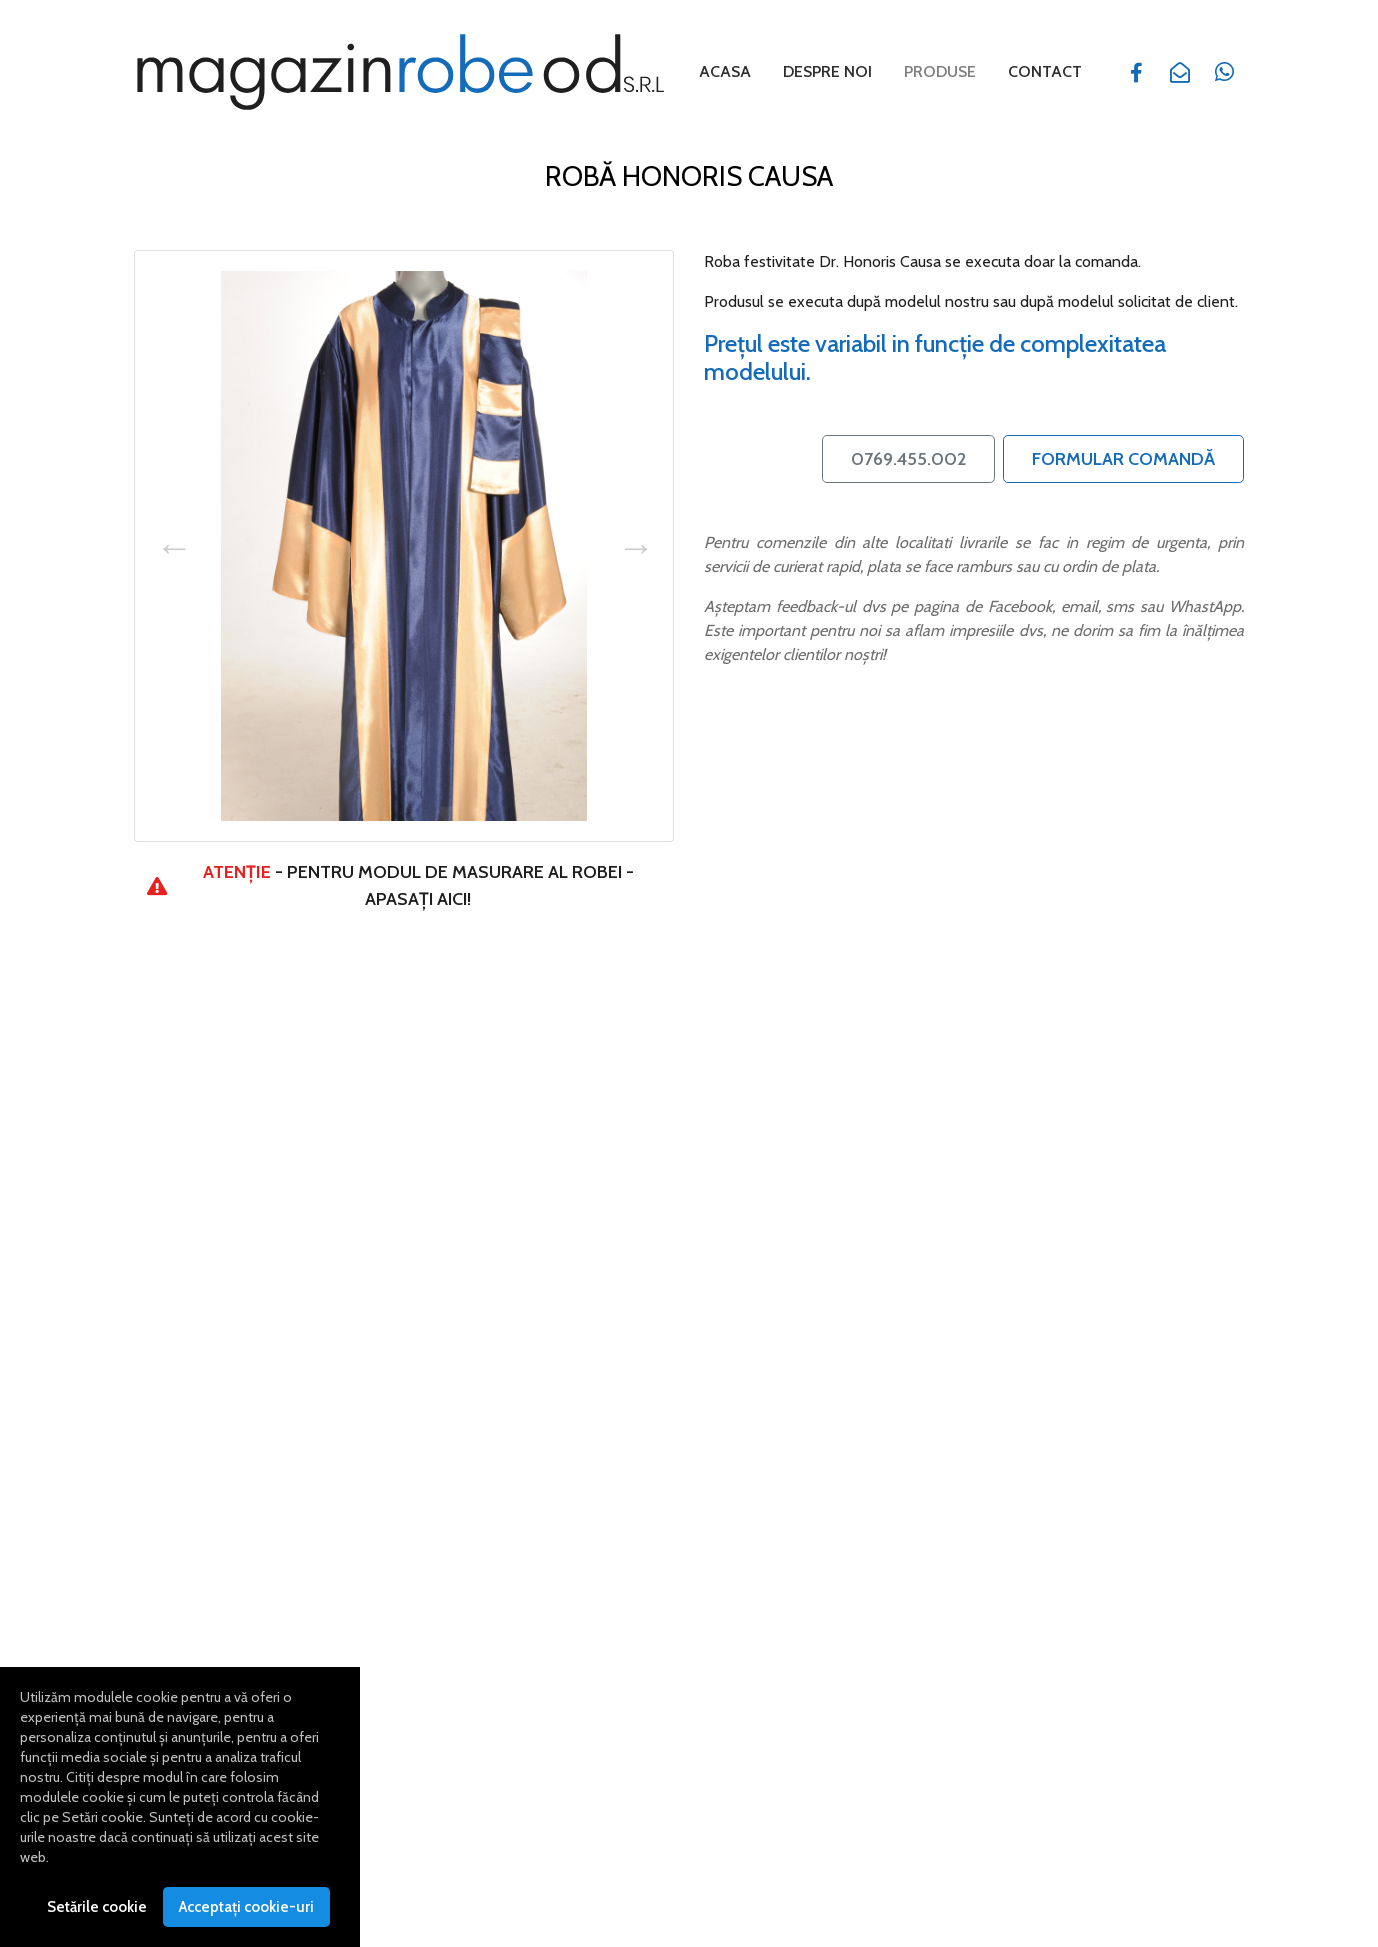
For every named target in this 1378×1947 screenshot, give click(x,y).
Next (635, 544)
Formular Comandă (1123, 457)
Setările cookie (97, 1914)
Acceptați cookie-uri (246, 1914)
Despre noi (827, 71)
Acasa (725, 71)
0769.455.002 (908, 457)
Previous (173, 544)
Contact (1045, 71)
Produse (944, 70)
